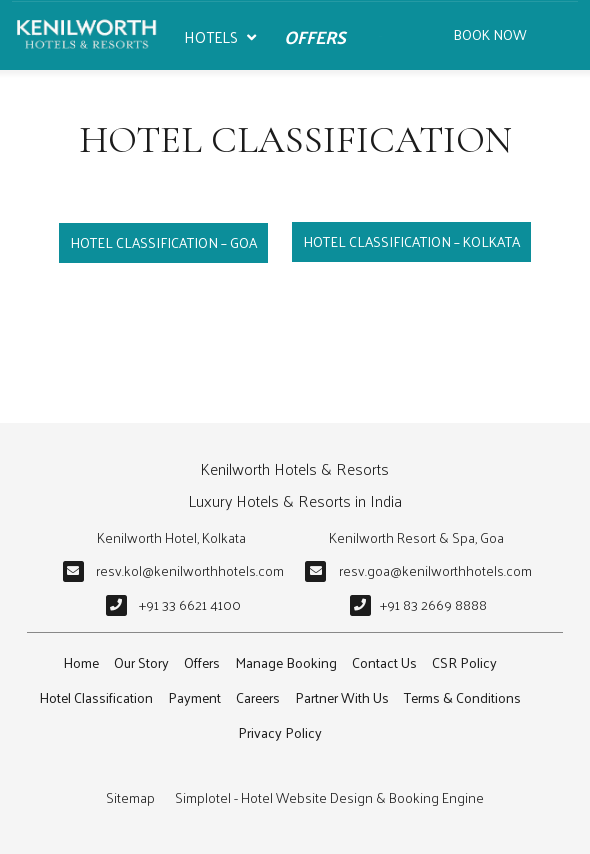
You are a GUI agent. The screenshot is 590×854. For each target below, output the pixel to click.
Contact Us (384, 662)
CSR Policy (464, 662)
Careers (258, 697)
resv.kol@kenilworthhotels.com (190, 570)
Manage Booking (286, 662)
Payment (194, 697)
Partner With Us (342, 697)
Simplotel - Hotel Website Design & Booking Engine (329, 797)
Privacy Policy (280, 732)
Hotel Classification (96, 697)
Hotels (220, 37)
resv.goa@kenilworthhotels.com (435, 570)
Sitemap (130, 797)
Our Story (141, 662)
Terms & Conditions (462, 697)
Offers (315, 36)
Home (81, 662)
